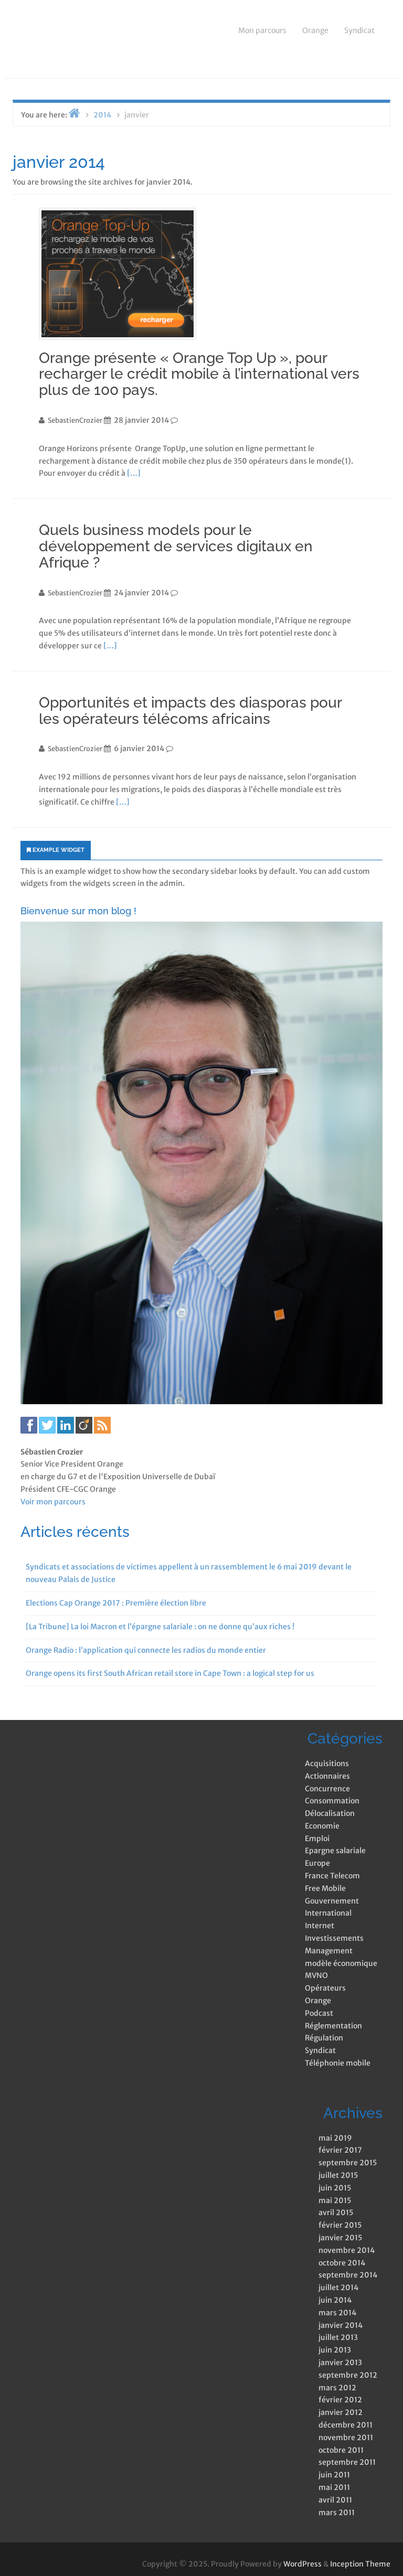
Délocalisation (330, 1813)
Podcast (319, 2013)
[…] (134, 473)
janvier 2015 (340, 2237)
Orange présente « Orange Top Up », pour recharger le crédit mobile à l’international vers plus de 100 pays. (199, 374)
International (328, 1913)
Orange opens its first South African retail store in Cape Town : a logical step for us (170, 1673)
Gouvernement (332, 1901)
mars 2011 (337, 2512)
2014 (102, 115)
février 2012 (340, 2399)
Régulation (324, 2038)
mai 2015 (335, 2200)
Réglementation (333, 2025)
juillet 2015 (338, 2175)
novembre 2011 (346, 2437)
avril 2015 (336, 2212)
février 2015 (340, 2225)
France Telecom (332, 1875)
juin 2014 (335, 2300)
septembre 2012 (348, 2375)
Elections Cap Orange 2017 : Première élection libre (116, 1603)
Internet (319, 1925)
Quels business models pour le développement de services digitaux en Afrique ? (176, 546)
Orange (315, 30)
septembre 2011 (347, 2462)
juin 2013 (335, 2350)
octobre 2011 (341, 2450)
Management (329, 1950)
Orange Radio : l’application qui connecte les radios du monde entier (146, 1650)
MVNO (316, 1975)
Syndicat (359, 30)
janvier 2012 (341, 2412)
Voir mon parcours (53, 1501)
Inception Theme (360, 2564)
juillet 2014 (338, 2287)
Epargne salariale (335, 1850)
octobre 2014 (342, 2263)
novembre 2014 (347, 2250)
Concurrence (327, 1788)
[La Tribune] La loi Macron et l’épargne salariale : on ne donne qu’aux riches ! (160, 1626)
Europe (317, 1863)
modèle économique (341, 1963)
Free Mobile (325, 1888)
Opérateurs (325, 1988)
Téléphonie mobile (337, 2063)
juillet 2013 (338, 2337)
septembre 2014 (348, 2275)
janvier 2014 (341, 2325)
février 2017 (340, 2150)
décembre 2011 (346, 2425)
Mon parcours (262, 30)
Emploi (317, 1838)
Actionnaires (327, 1776)
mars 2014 (337, 2312)
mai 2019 (335, 2138)
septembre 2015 (348, 2162)
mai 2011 (334, 2487)
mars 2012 (337, 2387)
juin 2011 (334, 2474)
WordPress (302, 2564)
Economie (322, 1826)
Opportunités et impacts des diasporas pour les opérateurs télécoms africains (190, 711)
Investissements (334, 1938)
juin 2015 (335, 2188)
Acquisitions (327, 1763)
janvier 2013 (340, 2362)
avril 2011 (335, 2500)
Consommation (332, 1800)
